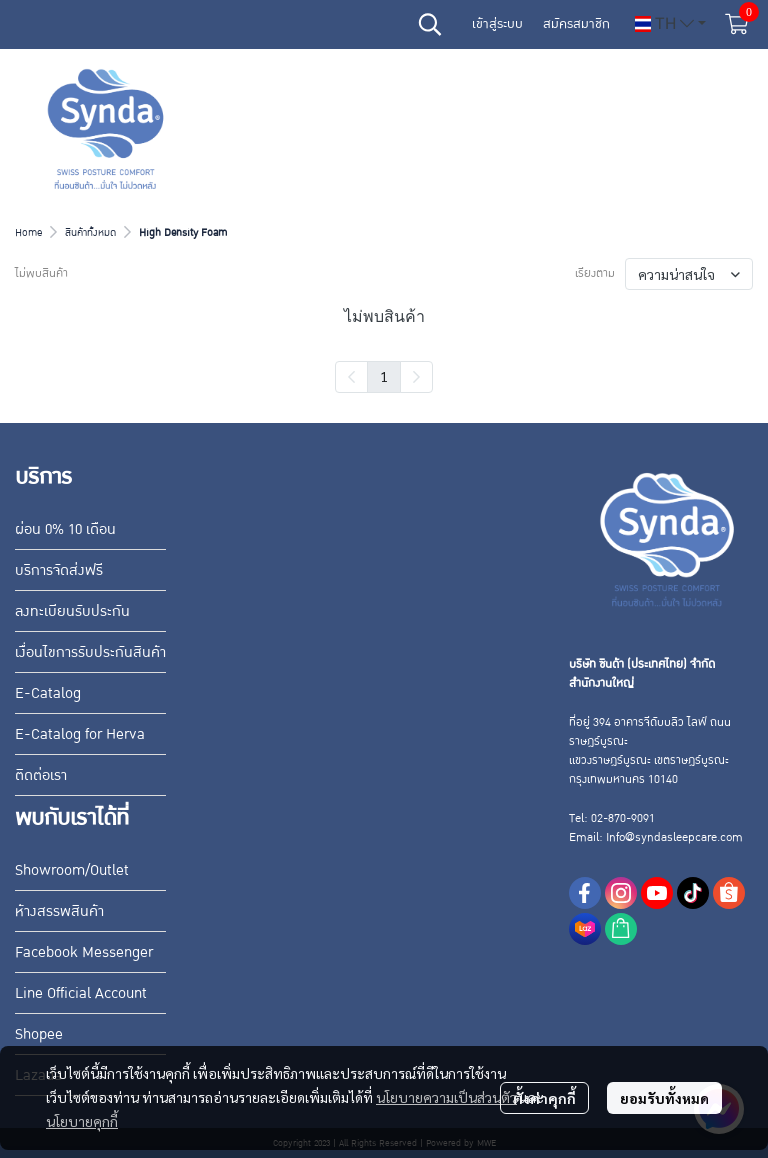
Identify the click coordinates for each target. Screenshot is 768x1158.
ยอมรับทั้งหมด (664, 1098)
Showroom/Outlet (72, 870)
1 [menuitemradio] (384, 376)
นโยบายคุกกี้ (82, 1121)
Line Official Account (81, 993)
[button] (430, 24)
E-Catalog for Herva (80, 734)
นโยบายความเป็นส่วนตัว (446, 1097)
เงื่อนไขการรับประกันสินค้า (90, 652)
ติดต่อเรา (41, 775)
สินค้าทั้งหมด (90, 232)
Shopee (39, 1034)
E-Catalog (48, 693)
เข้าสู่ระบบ (497, 24)
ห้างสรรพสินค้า (59, 911)
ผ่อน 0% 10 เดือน (65, 529)
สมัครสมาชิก (576, 24)
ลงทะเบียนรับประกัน (72, 611)
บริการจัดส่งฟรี (59, 570)
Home (28, 232)
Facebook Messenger (84, 952)
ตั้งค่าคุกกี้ (544, 1098)
